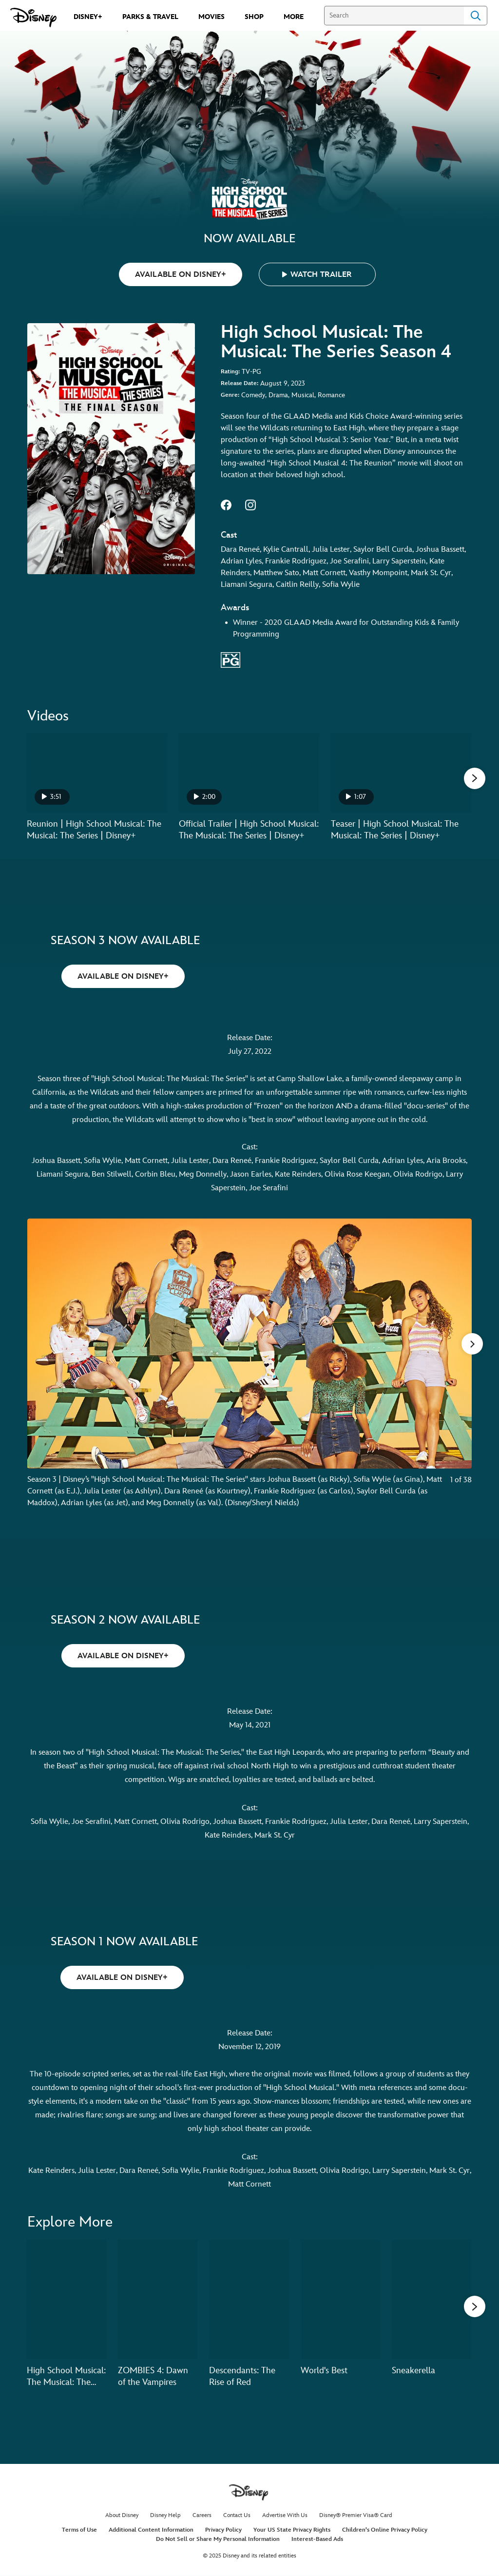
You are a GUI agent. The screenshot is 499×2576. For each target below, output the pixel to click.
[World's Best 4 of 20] (340, 2300)
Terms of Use (79, 2530)
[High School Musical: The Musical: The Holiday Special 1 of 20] (66, 2300)
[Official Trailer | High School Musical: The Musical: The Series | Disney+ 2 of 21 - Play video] (249, 773)
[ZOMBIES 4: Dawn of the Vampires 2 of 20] (157, 2300)
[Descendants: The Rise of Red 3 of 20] (248, 2300)
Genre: (230, 395)
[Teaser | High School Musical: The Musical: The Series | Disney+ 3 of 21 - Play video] (401, 773)
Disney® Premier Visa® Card (355, 2516)
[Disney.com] (33, 17)
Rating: (230, 371)
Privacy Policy (223, 2530)
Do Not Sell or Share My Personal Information (218, 2540)
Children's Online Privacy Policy (384, 2530)
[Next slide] (457, 1370)
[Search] (394, 15)
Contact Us (236, 2516)
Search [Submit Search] (475, 15)
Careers (201, 2516)
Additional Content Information (151, 2530)
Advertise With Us (284, 2516)
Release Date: (239, 383)
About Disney (121, 2516)
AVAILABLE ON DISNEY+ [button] (180, 274)
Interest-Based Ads (317, 2540)
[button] (317, 274)
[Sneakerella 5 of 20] (431, 2300)
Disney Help (165, 2516)
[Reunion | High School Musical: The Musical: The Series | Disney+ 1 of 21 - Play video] (97, 773)
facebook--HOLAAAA (226, 505)
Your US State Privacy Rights (291, 2530)
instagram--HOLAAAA (250, 505)
